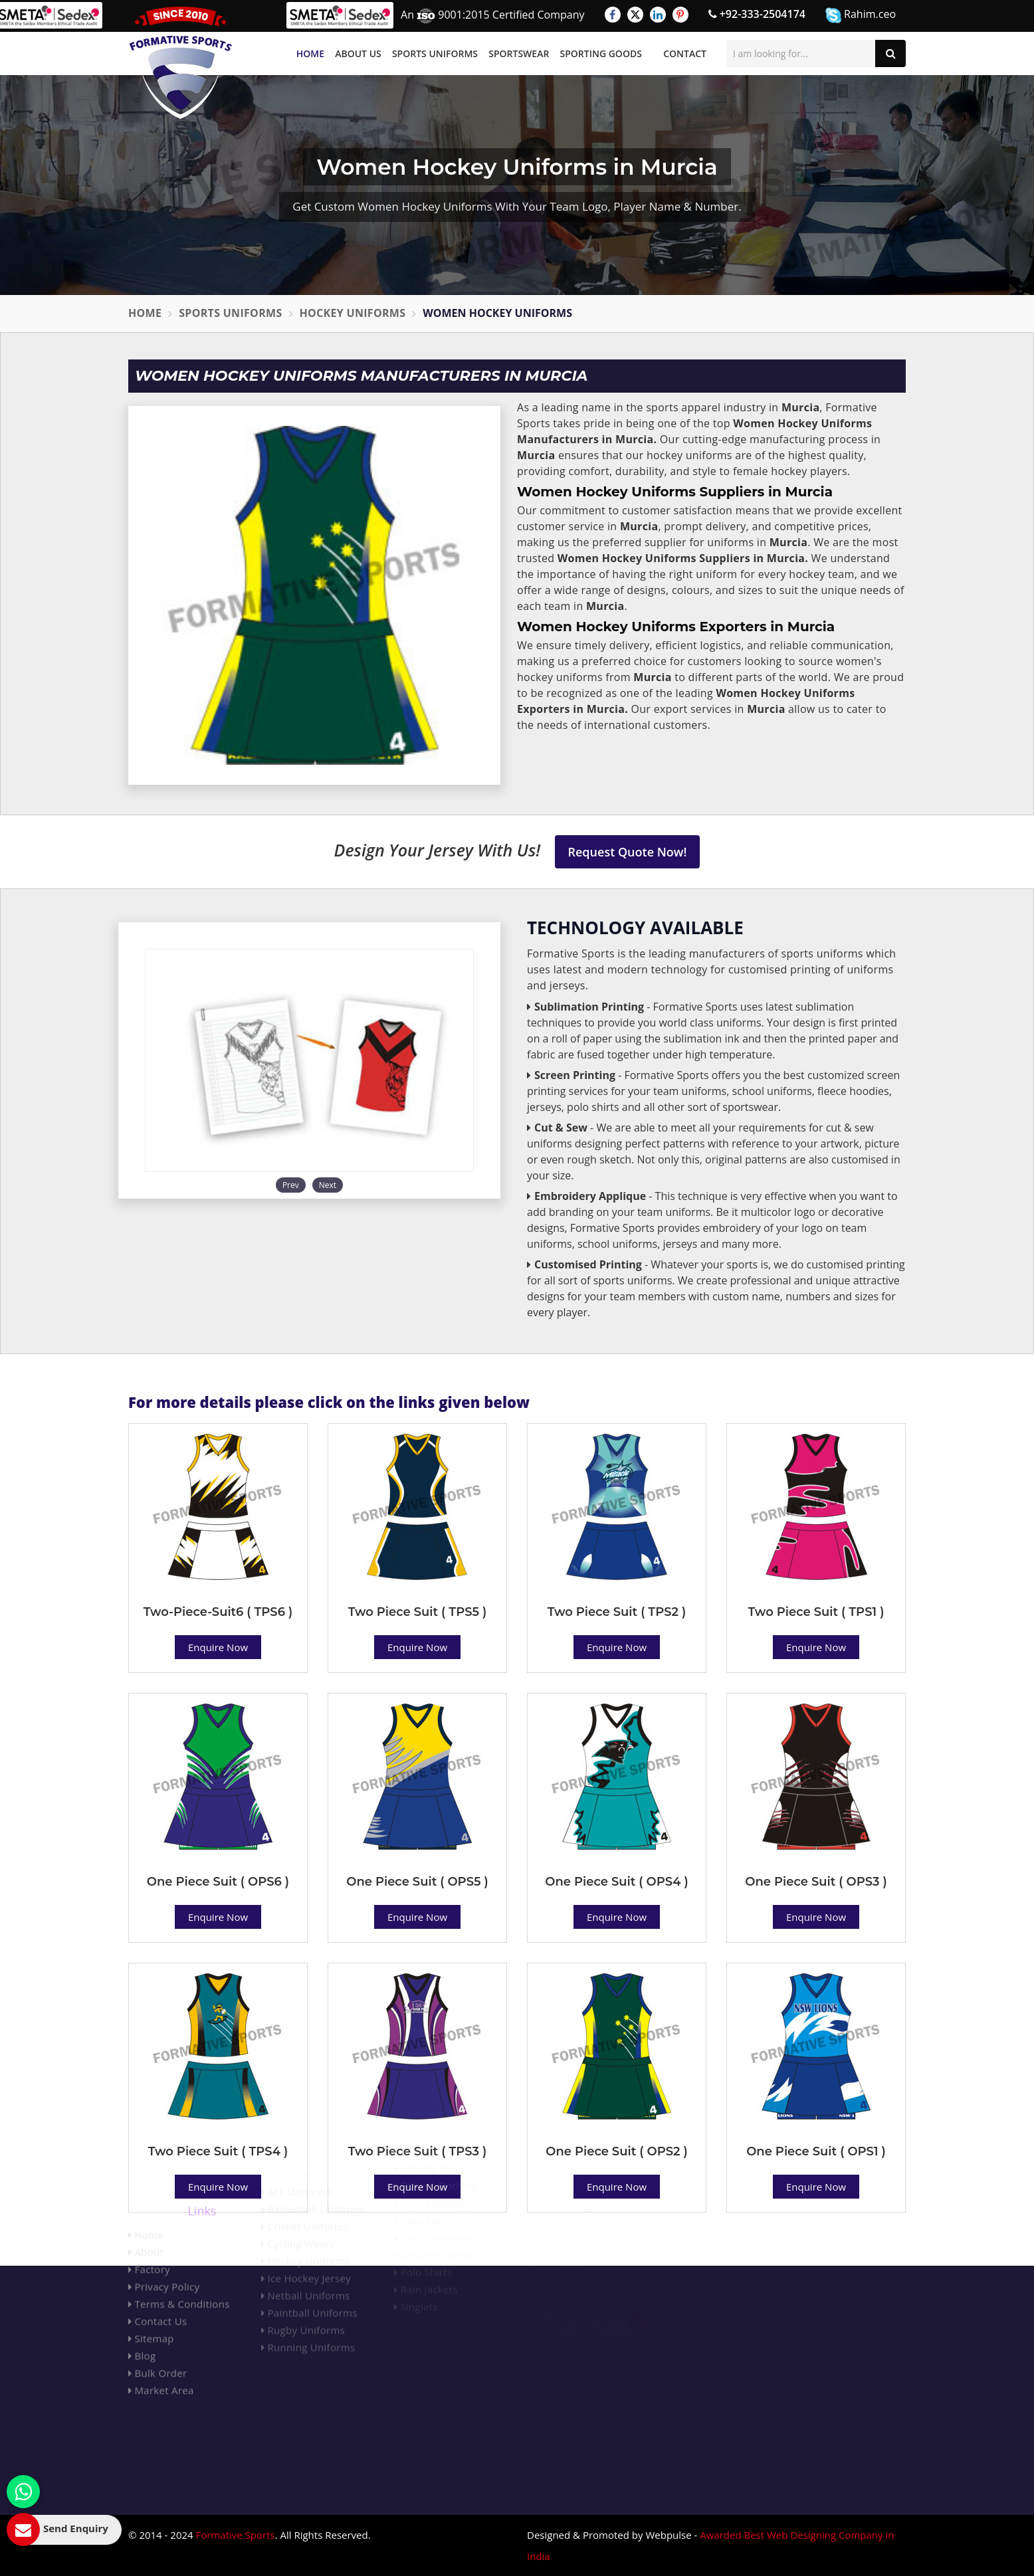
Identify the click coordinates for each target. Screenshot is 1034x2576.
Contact (684, 53)
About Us (358, 53)
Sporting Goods (601, 53)
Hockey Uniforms (353, 313)
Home (310, 53)
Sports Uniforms (435, 53)
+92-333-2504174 (756, 14)
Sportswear (518, 53)
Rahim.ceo (860, 15)
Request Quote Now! (627, 852)
